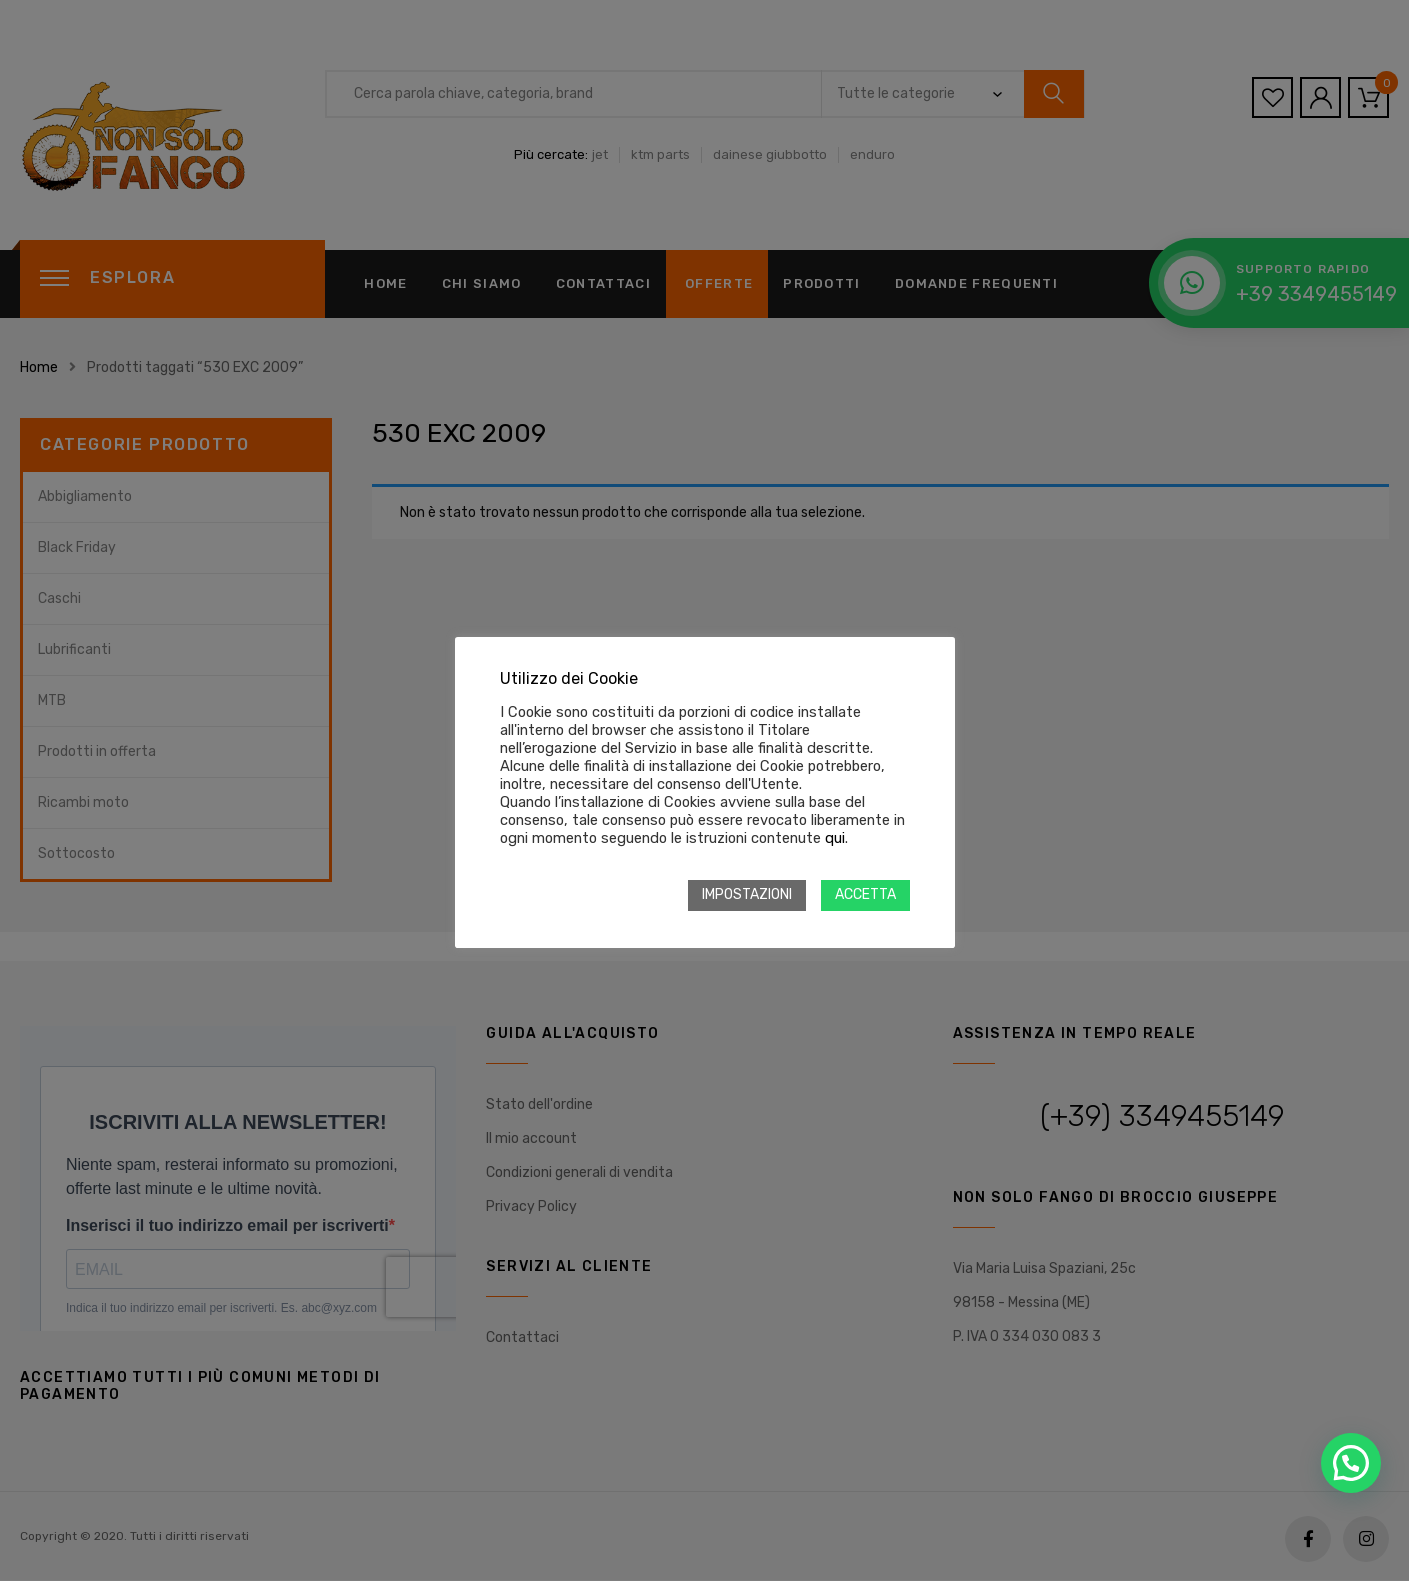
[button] (1351, 1463)
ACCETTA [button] (865, 894)
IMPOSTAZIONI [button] (747, 894)
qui (835, 838)
